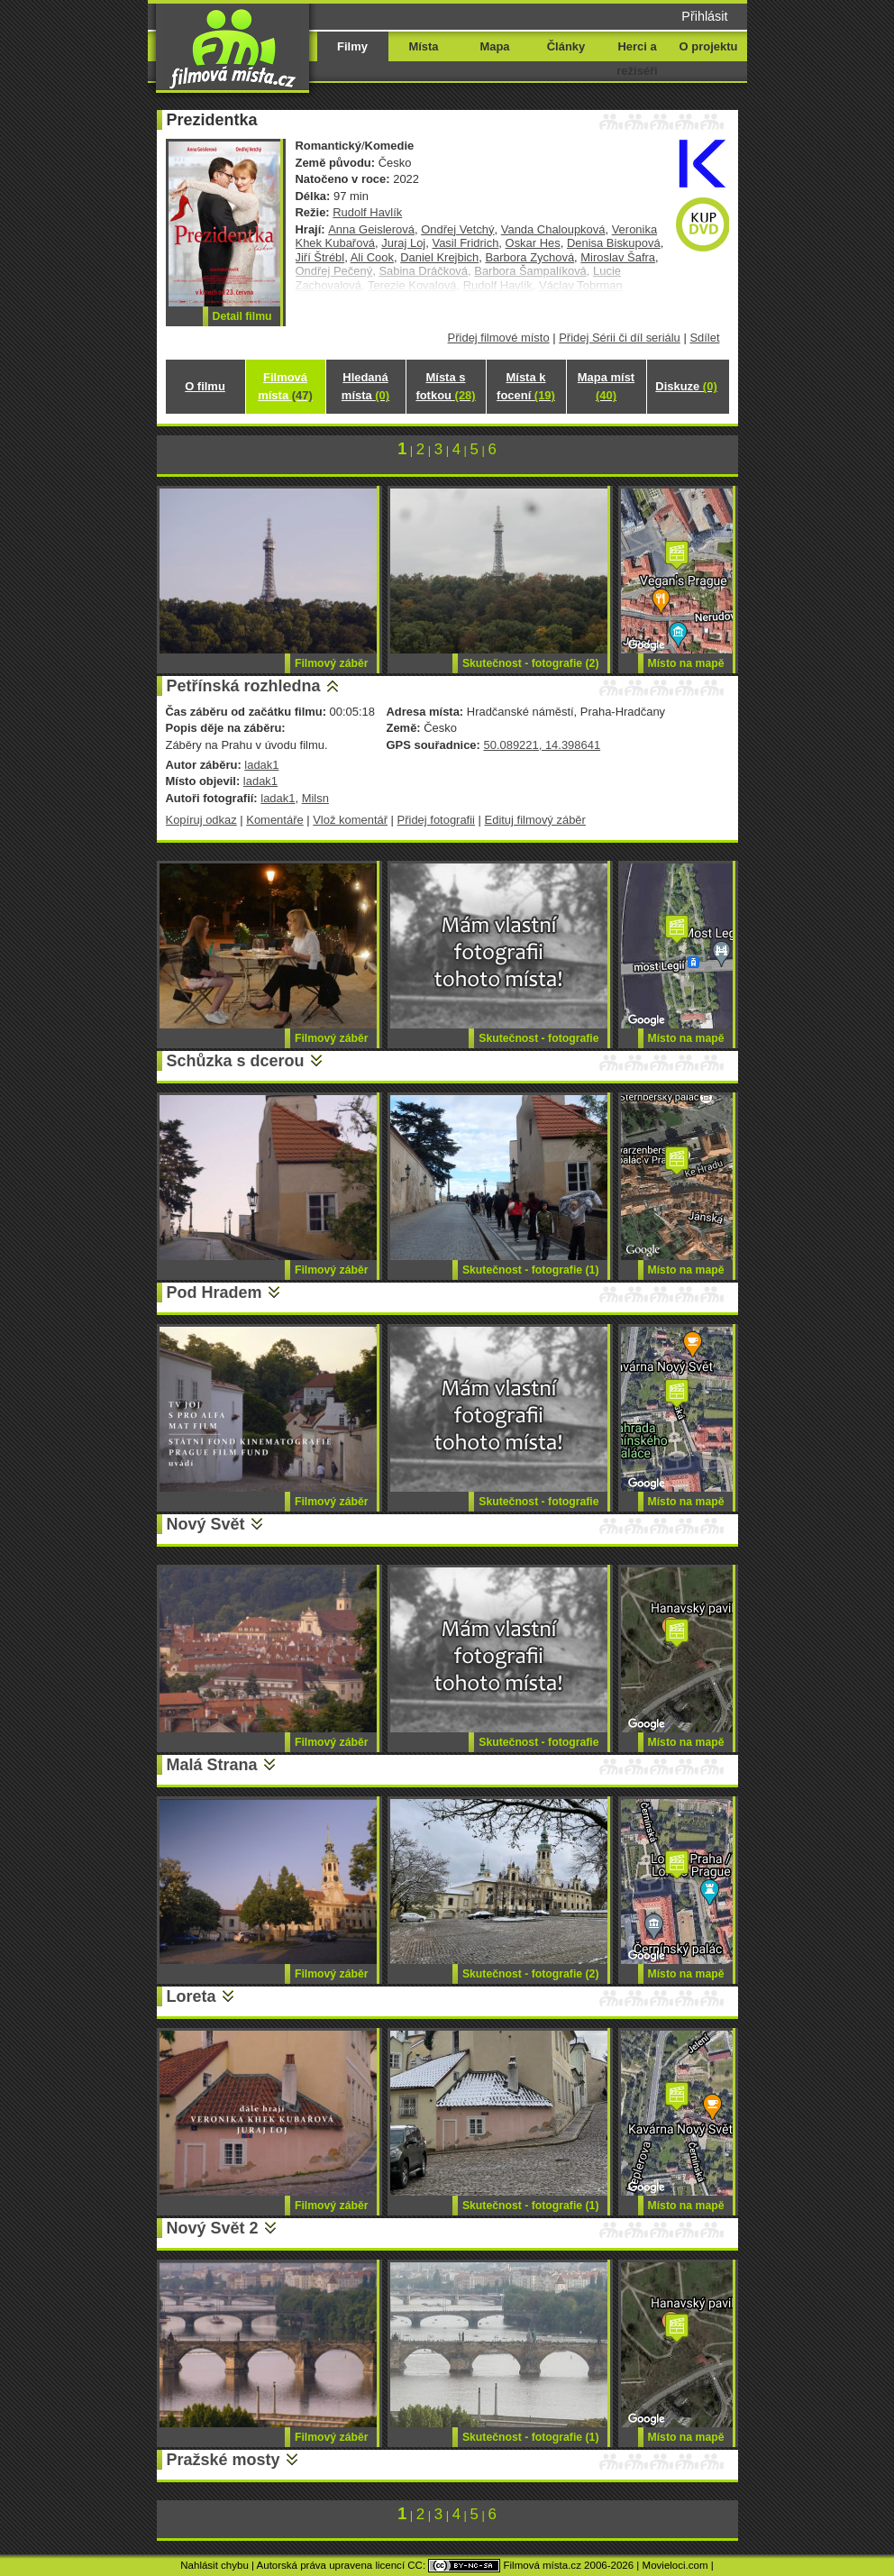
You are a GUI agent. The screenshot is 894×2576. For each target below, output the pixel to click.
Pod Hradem (214, 1292)
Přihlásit (704, 16)
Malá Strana (212, 1765)
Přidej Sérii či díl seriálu (619, 337)
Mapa (494, 46)
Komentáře (274, 820)
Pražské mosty (223, 2460)
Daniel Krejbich (439, 257)
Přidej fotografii (436, 820)
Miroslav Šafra (617, 257)
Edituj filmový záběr (535, 820)
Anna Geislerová (371, 229)
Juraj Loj (403, 243)
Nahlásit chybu (214, 2565)
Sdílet (704, 337)
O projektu (709, 46)
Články (566, 46)
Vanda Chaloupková (553, 229)
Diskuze (685, 386)
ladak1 (261, 765)
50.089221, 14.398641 (541, 745)
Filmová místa (285, 386)
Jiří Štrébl (320, 257)
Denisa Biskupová (614, 243)
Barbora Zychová (529, 257)
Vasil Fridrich (465, 243)
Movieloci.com (675, 2565)
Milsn (315, 798)
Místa (423, 46)
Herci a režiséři (636, 59)
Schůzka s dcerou (236, 1061)
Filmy (352, 46)
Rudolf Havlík (367, 212)
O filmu (205, 386)
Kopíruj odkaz (201, 820)
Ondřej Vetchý (457, 229)
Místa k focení (526, 386)
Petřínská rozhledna (244, 686)
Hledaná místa (365, 386)
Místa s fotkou (445, 386)
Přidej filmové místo (499, 337)
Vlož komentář (350, 820)
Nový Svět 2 (213, 2228)
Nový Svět (206, 1524)
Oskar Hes (533, 243)
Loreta (191, 1996)
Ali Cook (372, 257)
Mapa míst (606, 386)
